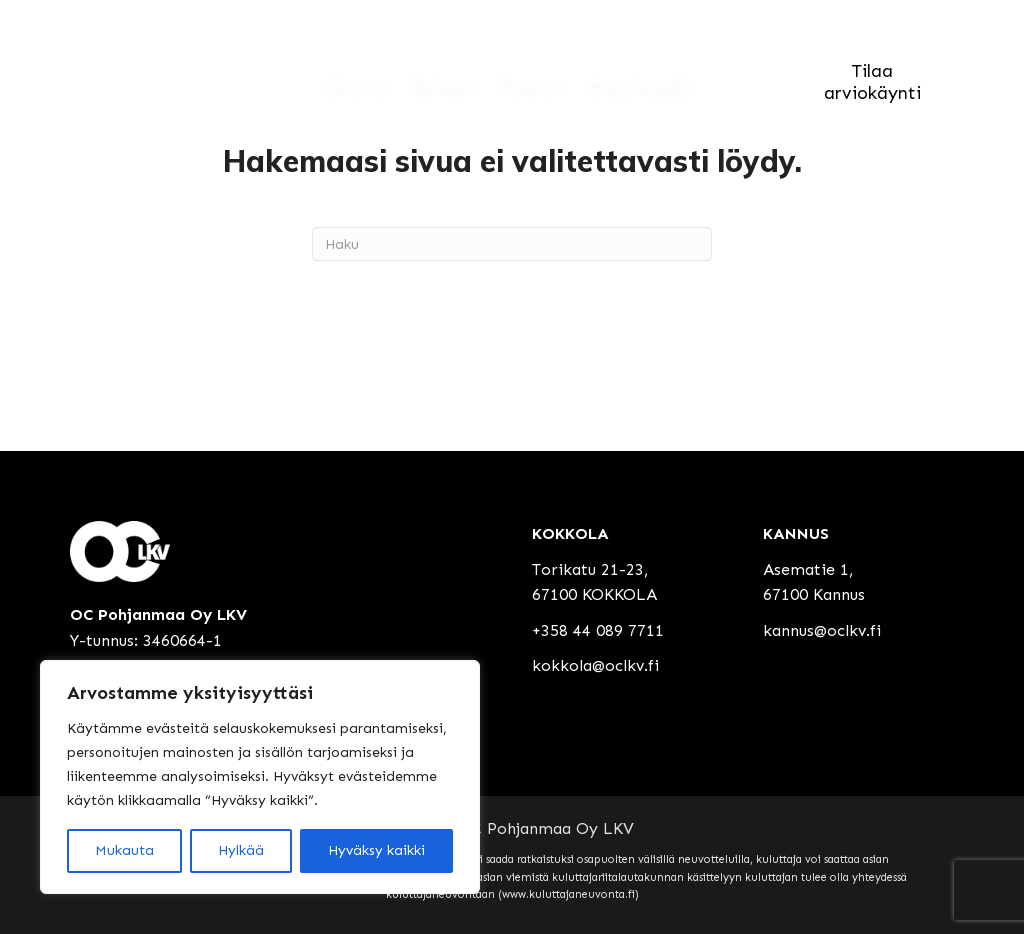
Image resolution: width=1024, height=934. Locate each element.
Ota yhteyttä (638, 88)
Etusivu (356, 88)
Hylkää (241, 850)
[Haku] (512, 244)
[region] (260, 777)
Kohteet (442, 88)
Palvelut (530, 88)
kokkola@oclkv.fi (595, 665)
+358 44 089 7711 (598, 630)
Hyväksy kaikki (376, 850)
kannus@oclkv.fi (822, 630)
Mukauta (124, 850)
